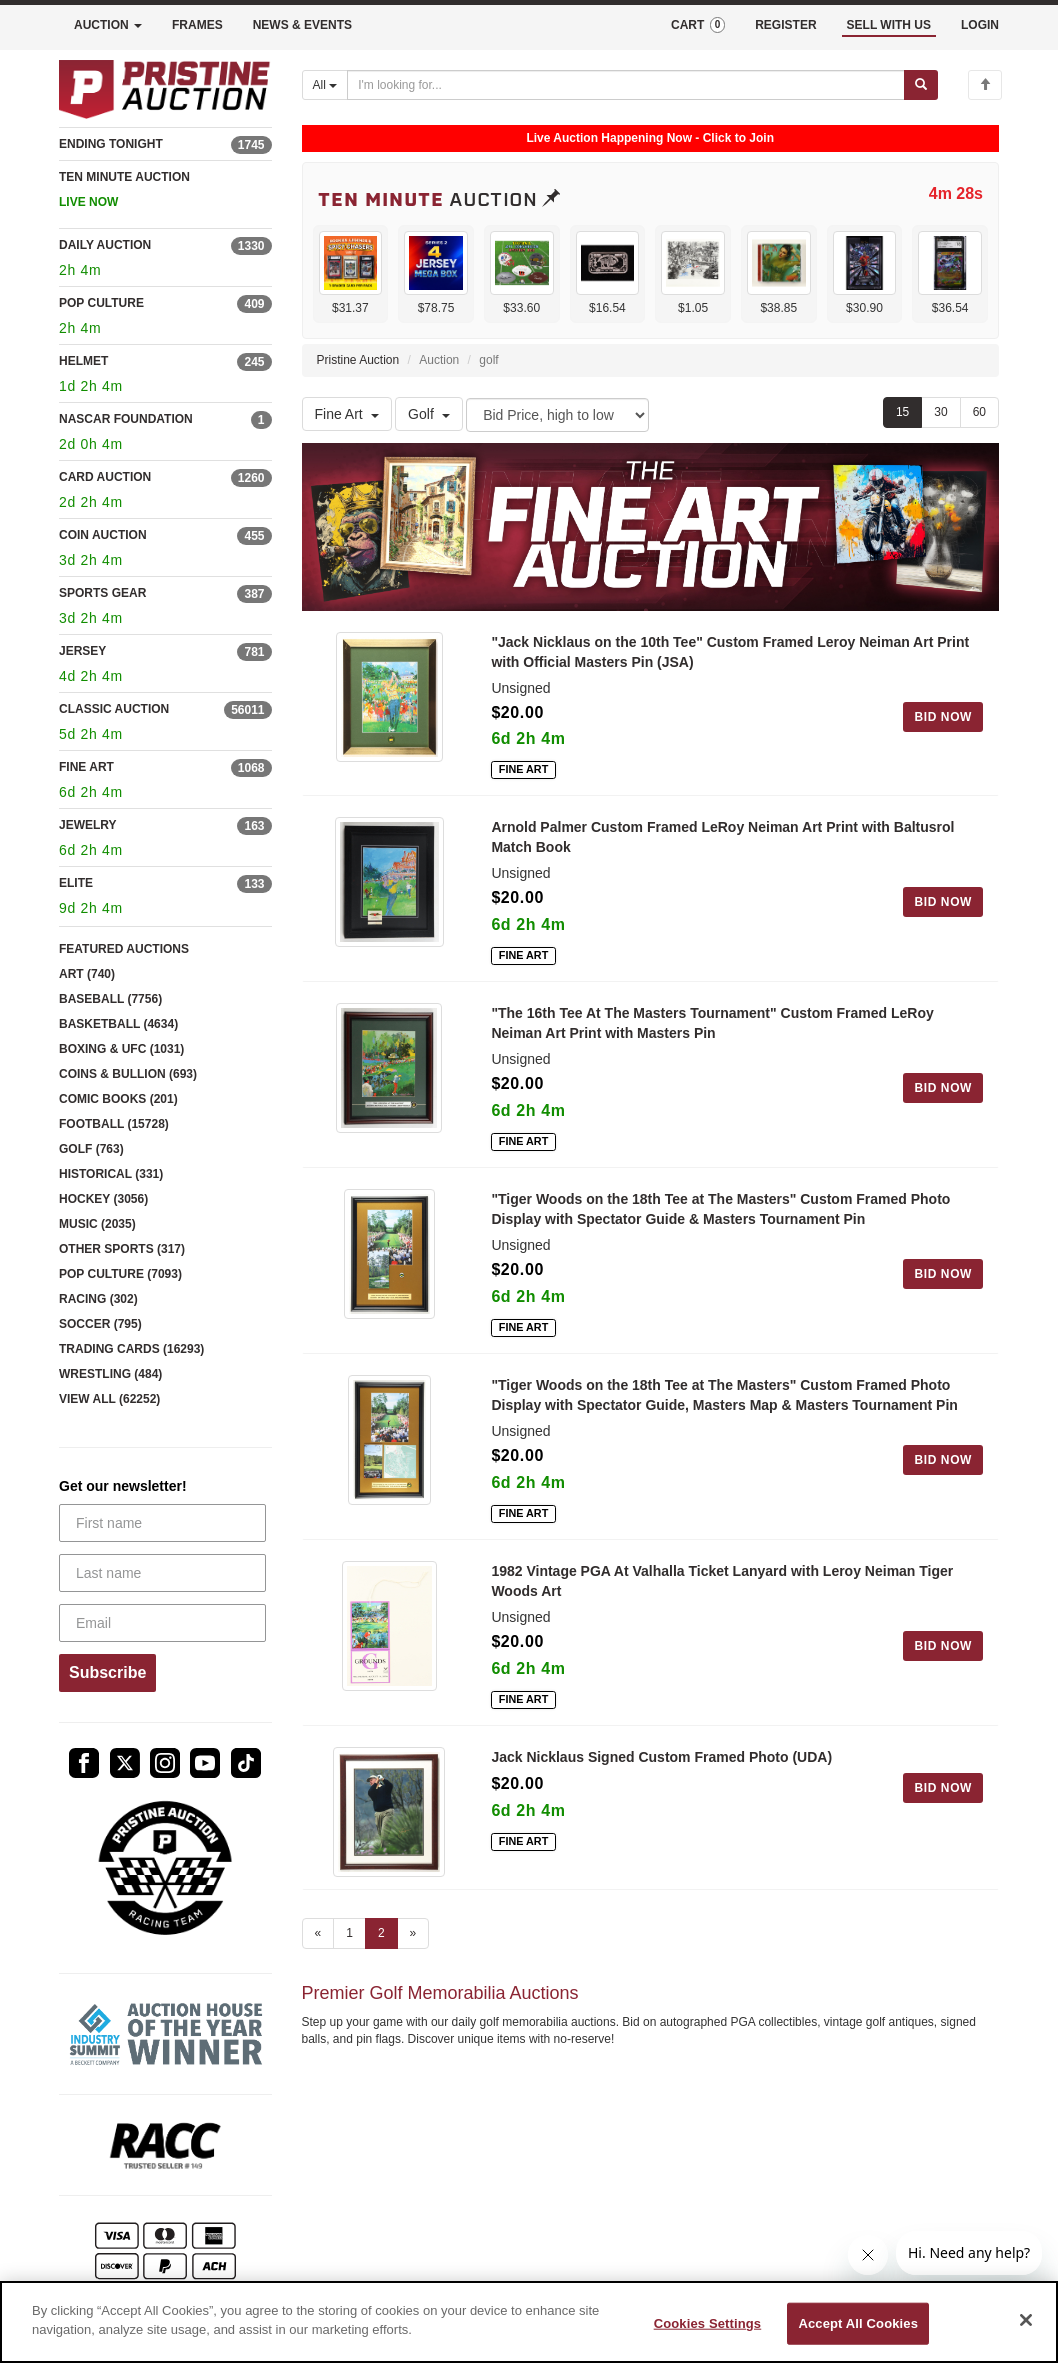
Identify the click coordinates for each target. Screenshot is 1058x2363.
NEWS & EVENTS (302, 25)
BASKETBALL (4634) (118, 1024)
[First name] (162, 1523)
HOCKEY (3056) (103, 1199)
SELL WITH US (889, 25)
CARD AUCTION (105, 477)
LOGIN (980, 25)
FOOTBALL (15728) (114, 1124)
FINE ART (86, 767)
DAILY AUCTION (105, 245)
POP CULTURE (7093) (120, 1274)
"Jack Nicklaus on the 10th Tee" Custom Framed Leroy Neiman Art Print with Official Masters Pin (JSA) (730, 652)
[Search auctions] (626, 85)
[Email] (162, 1623)
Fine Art (347, 414)
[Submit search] (921, 85)
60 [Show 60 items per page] (979, 412)
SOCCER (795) (100, 1324)
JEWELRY (88, 825)
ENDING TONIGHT (111, 144)
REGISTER (785, 25)
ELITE (76, 883)
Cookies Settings (708, 2323)
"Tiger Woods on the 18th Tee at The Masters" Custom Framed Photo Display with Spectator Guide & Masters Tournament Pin (720, 1209)
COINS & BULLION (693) (128, 1074)
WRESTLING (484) (110, 1374)
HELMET (83, 361)
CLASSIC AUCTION (114, 709)
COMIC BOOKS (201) (118, 1099)
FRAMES (197, 25)
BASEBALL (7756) (110, 999)
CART (698, 25)
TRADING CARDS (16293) (131, 1349)
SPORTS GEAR (102, 593)
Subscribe (107, 1672)
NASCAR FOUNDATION (126, 419)
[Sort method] (557, 415)
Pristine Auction (358, 360)
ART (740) (87, 974)
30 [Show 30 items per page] (940, 412)
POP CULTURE (101, 303)
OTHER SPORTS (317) (122, 1249)
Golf (429, 414)
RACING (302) (98, 1299)
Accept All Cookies (858, 2323)
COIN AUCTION (103, 535)
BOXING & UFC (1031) (121, 1049)
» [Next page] (413, 1933)
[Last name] (162, 1573)
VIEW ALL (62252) (109, 1399)
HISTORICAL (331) (111, 1174)
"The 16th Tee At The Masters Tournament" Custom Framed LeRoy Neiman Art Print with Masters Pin (712, 1023)
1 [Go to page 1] (349, 1933)
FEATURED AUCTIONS (124, 949)
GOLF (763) (91, 1149)
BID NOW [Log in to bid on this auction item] (943, 717)
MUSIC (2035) (97, 1224)
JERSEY (82, 651)
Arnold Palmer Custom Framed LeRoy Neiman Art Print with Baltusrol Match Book (722, 837)
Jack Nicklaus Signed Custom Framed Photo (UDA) (661, 1757)
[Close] (1026, 2320)
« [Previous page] (318, 1933)
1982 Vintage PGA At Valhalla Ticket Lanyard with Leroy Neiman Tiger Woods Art (722, 1581)
